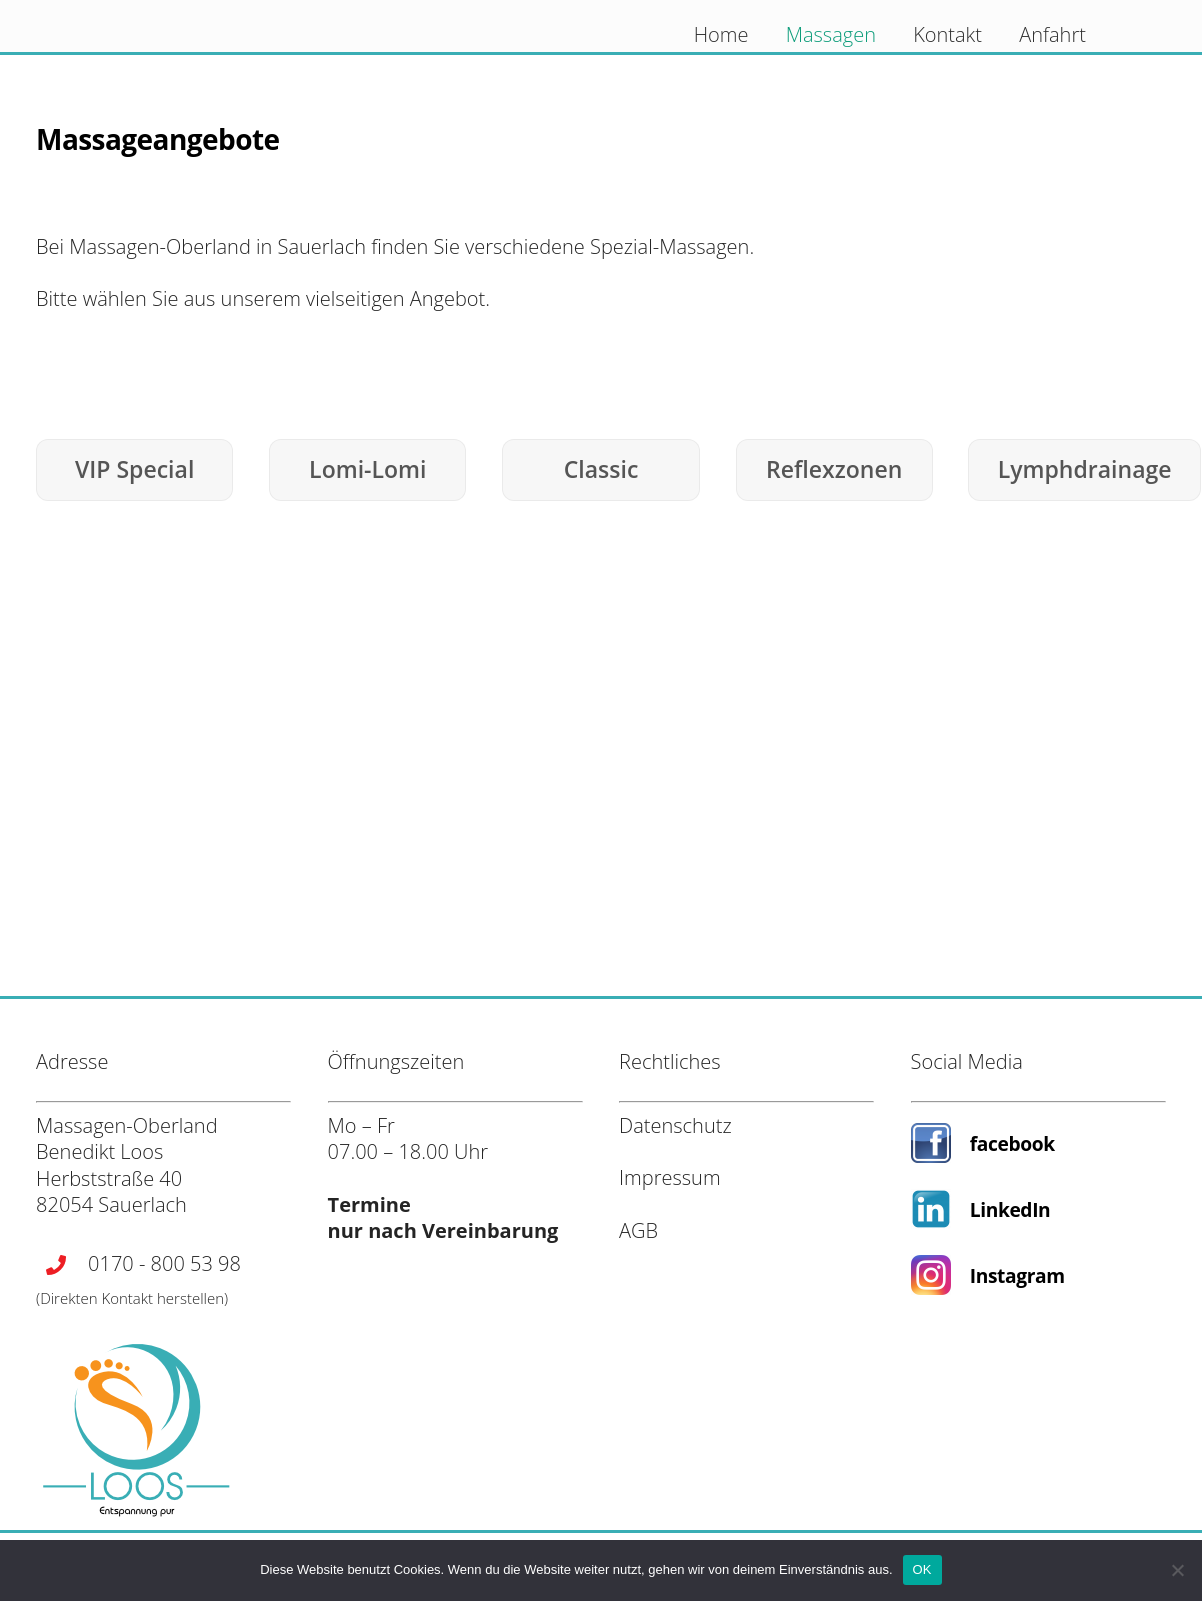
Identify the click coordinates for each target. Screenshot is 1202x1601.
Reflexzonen (834, 469)
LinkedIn (1010, 1209)
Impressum (669, 1177)
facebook (1012, 1143)
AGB (638, 1230)
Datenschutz (675, 1125)
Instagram (1017, 1275)
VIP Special (134, 469)
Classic (601, 469)
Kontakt (947, 34)
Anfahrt (1052, 34)
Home (721, 34)
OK (922, 1569)
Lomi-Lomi (367, 469)
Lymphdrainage (1085, 469)
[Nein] (1177, 1570)
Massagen (831, 34)
